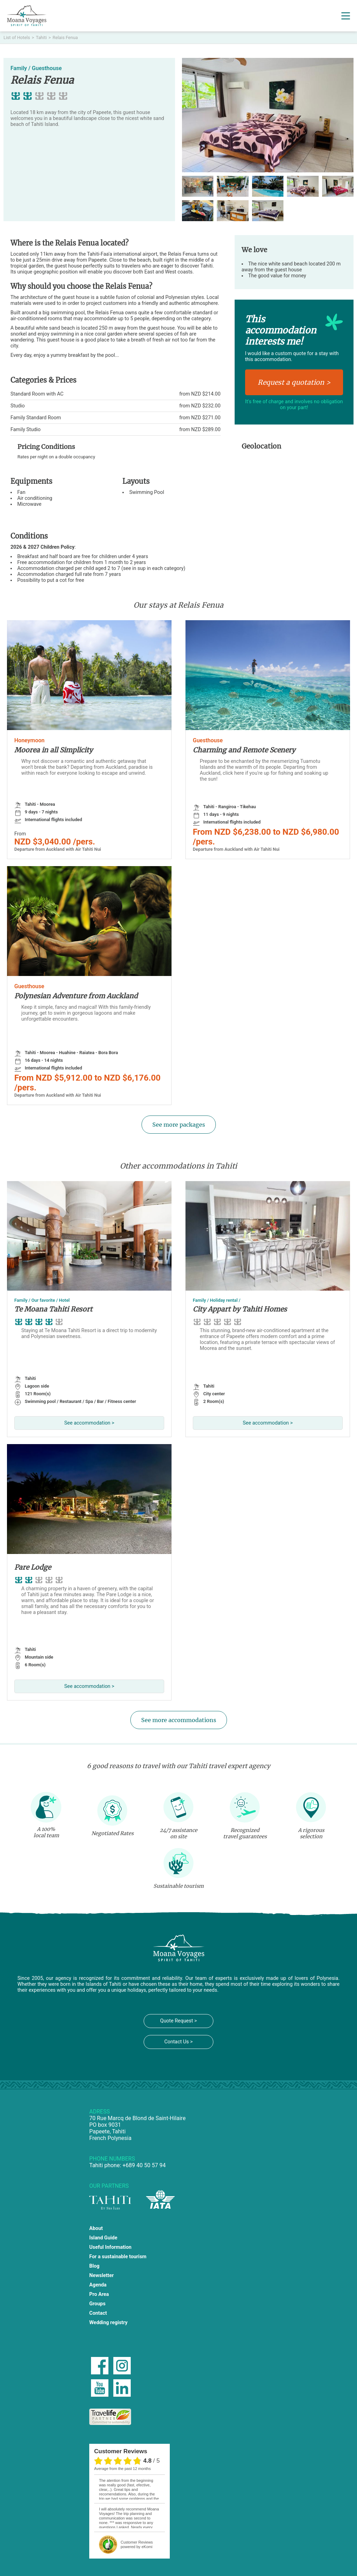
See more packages (178, 1124)
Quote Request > (178, 2021)
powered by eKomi (137, 2544)
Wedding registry (108, 2323)
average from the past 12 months (122, 2468)
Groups (97, 2304)
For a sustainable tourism (117, 2257)
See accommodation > (89, 1423)
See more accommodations (178, 1720)
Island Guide (103, 2238)
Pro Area (99, 2294)
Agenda (98, 2285)
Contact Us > (178, 2042)
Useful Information (110, 2247)
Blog (94, 2266)
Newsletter (101, 2275)
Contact (98, 2313)
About (96, 2228)
